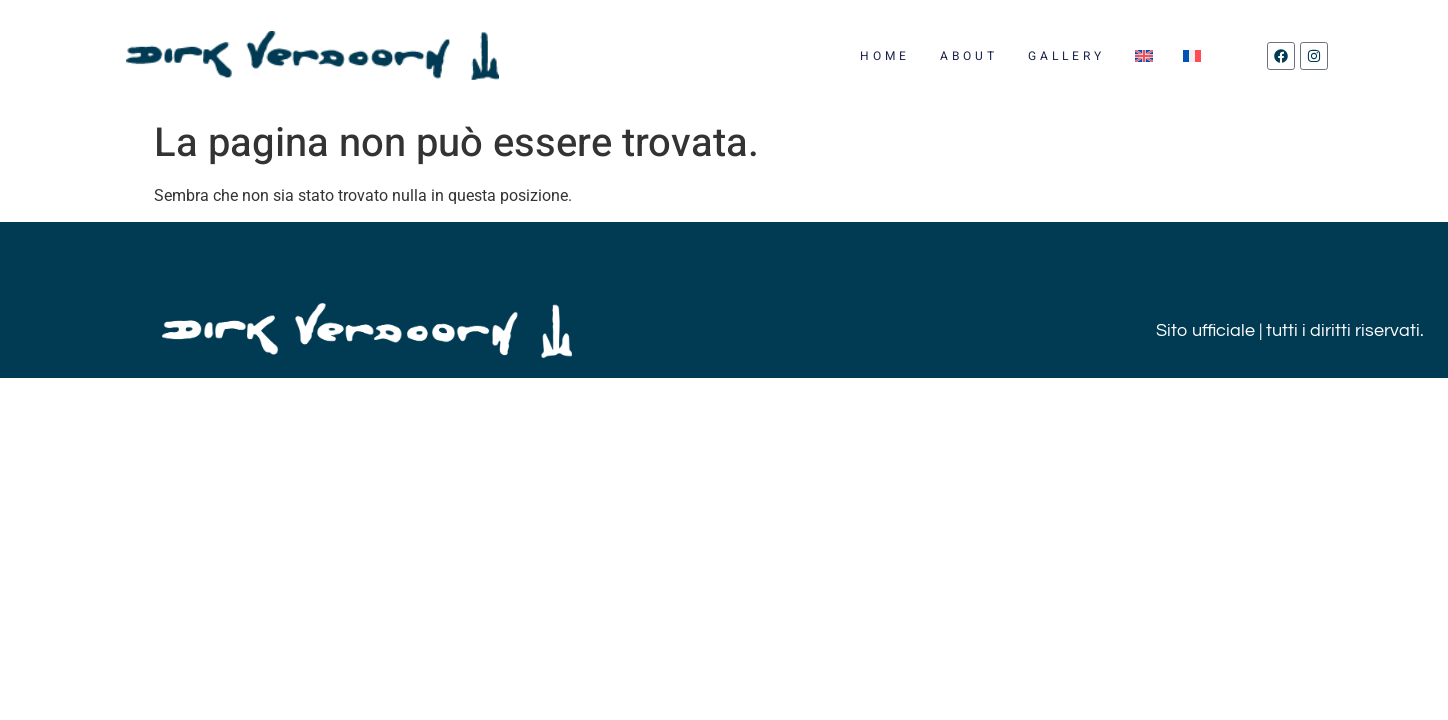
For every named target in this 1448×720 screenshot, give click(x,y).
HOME (885, 56)
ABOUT (969, 56)
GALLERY (1066, 56)
